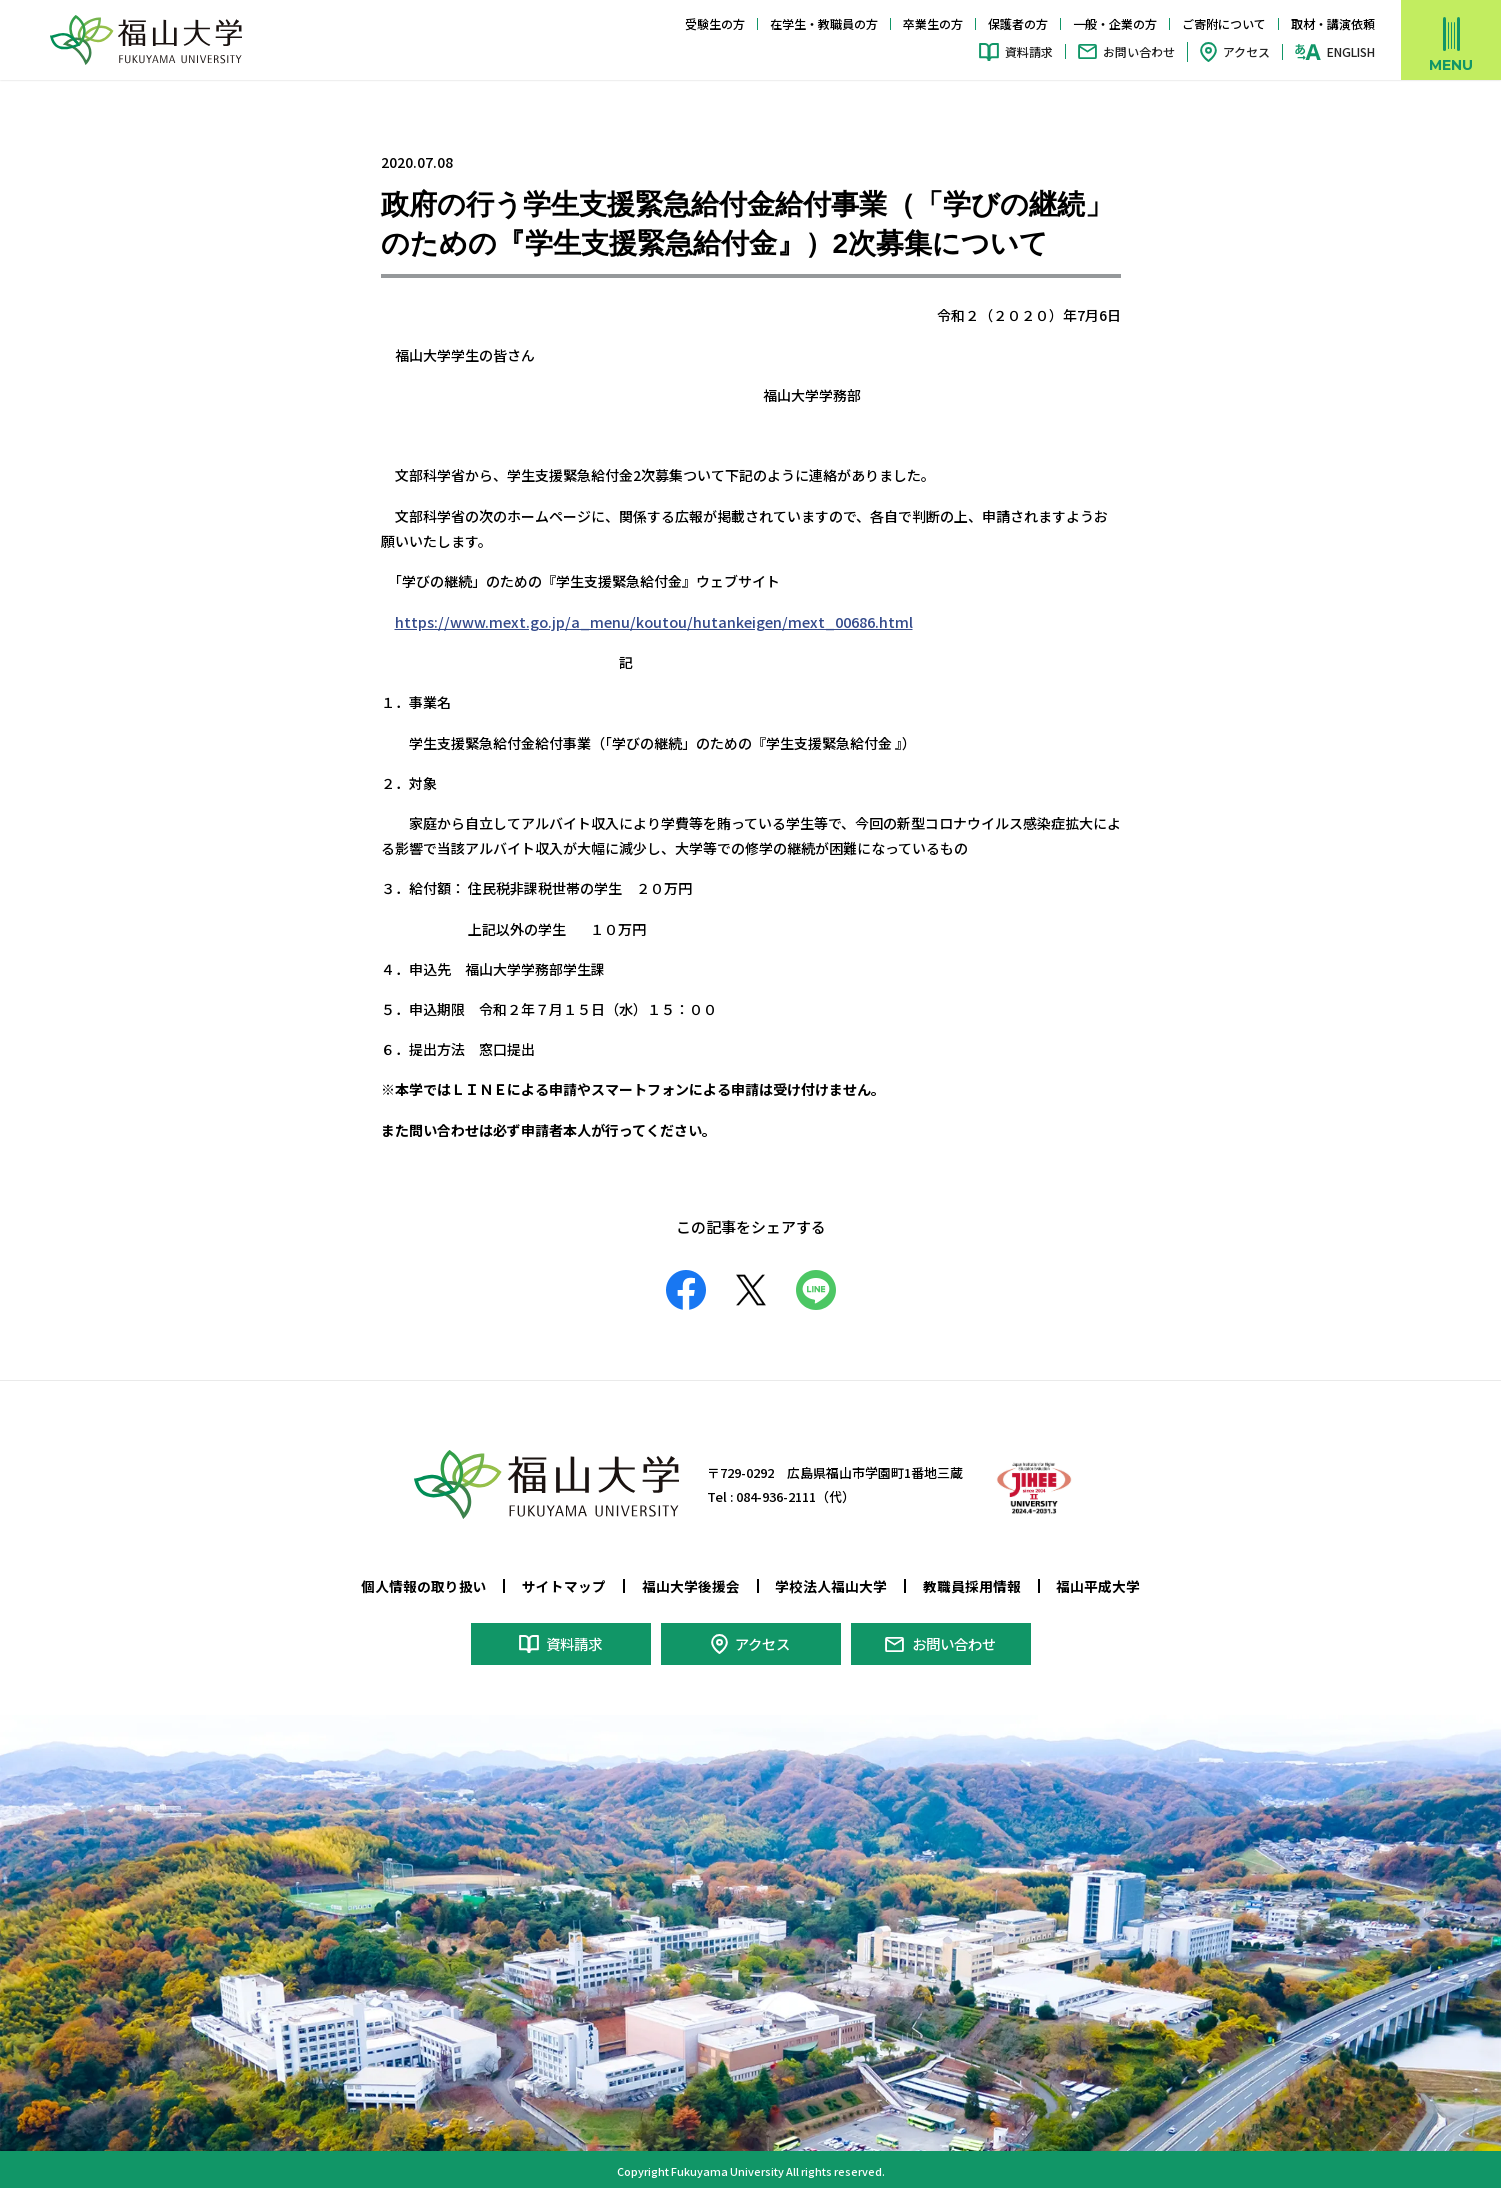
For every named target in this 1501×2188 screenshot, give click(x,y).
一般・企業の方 (1115, 23)
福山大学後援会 (691, 1585)
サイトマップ (564, 1585)
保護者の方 (1018, 23)
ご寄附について (1224, 23)
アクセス (1246, 51)
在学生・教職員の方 (824, 23)
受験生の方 (715, 23)
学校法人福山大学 (831, 1585)
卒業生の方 (933, 23)
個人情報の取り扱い (424, 1585)
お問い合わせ (1139, 51)
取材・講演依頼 (1333, 23)
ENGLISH (1351, 52)
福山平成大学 (1098, 1585)
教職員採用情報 (972, 1585)
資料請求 (1029, 51)
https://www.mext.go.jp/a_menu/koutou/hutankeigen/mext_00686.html (644, 621)
